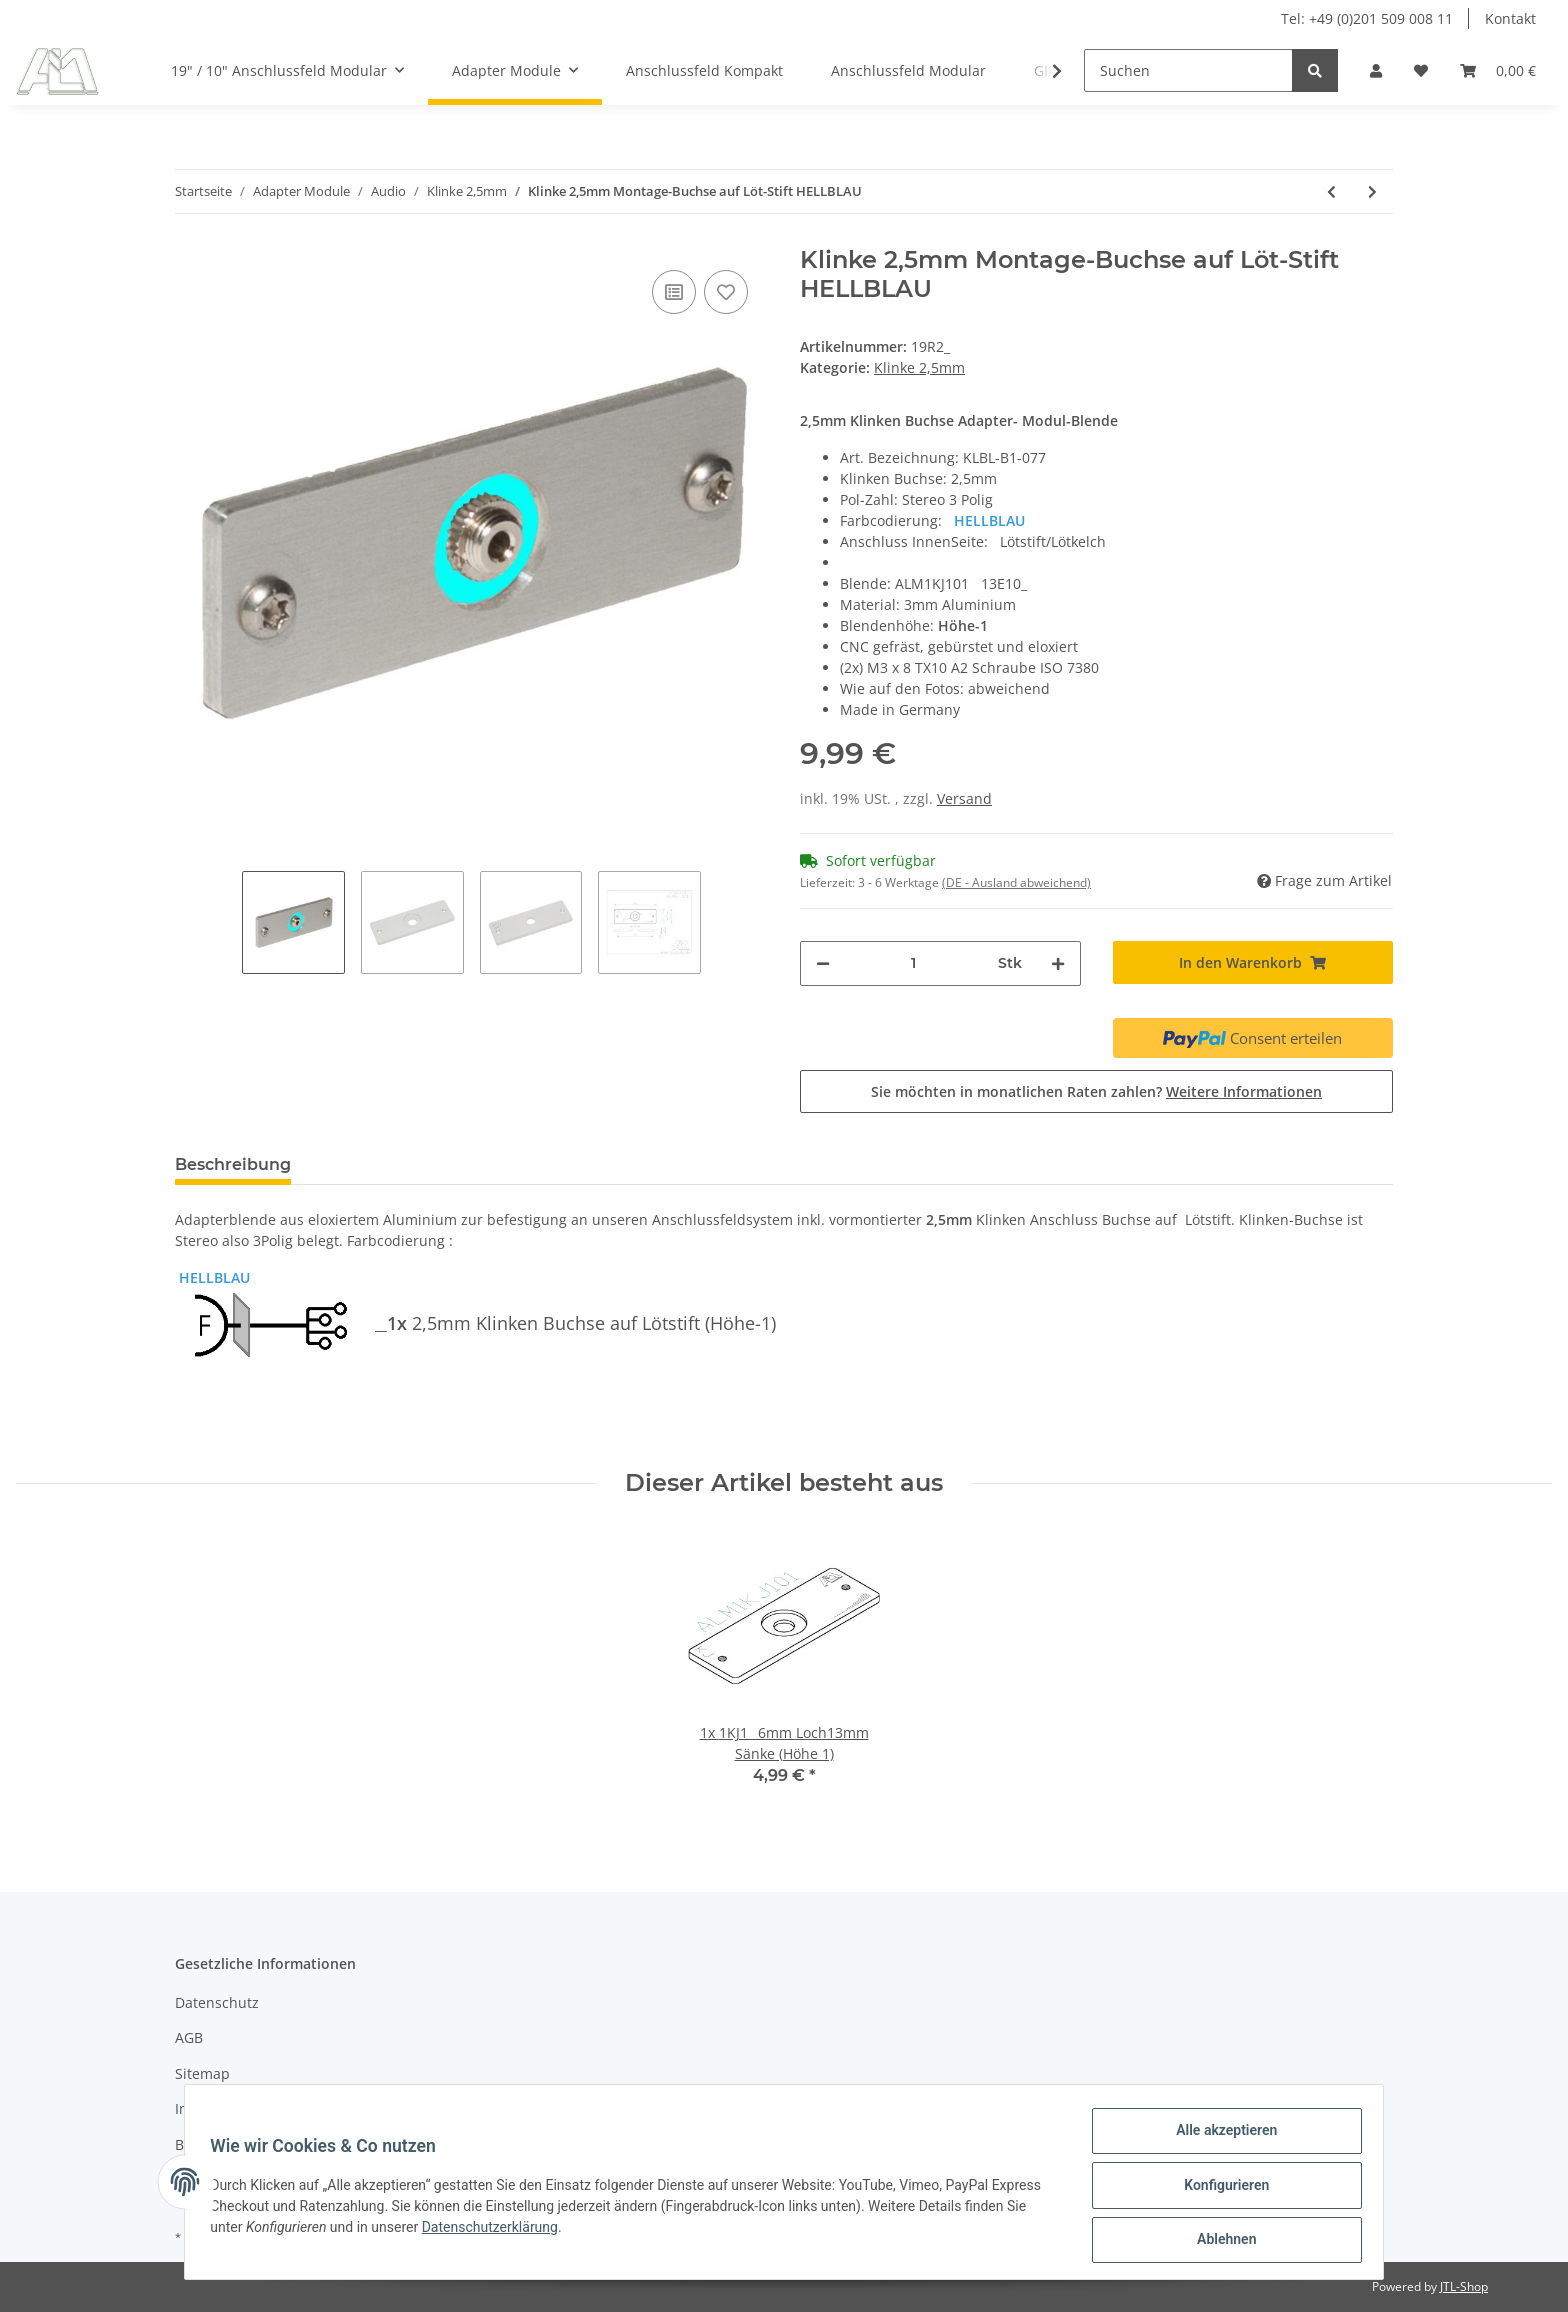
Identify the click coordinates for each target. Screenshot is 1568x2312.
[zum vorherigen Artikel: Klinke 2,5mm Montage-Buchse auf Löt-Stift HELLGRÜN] (1331, 191)
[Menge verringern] (823, 963)
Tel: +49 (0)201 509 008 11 (1367, 18)
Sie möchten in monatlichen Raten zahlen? (1096, 1091)
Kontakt (1510, 18)
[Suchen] (1188, 70)
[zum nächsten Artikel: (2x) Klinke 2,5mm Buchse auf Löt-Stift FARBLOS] (1372, 191)
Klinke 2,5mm (919, 367)
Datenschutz (217, 2002)
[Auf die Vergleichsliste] (674, 292)
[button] (1376, 70)
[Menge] (914, 963)
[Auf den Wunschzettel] (726, 292)
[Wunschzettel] (1421, 70)
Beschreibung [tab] (233, 1164)
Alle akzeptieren (1219, 2137)
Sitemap (202, 2073)
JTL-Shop (1464, 2286)
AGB (189, 2037)
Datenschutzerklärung (496, 2231)
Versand (964, 798)
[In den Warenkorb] (1253, 962)
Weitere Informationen (1244, 1091)
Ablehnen (1219, 2241)
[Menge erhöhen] (1058, 963)
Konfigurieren (1219, 2189)
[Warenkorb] (1498, 70)
